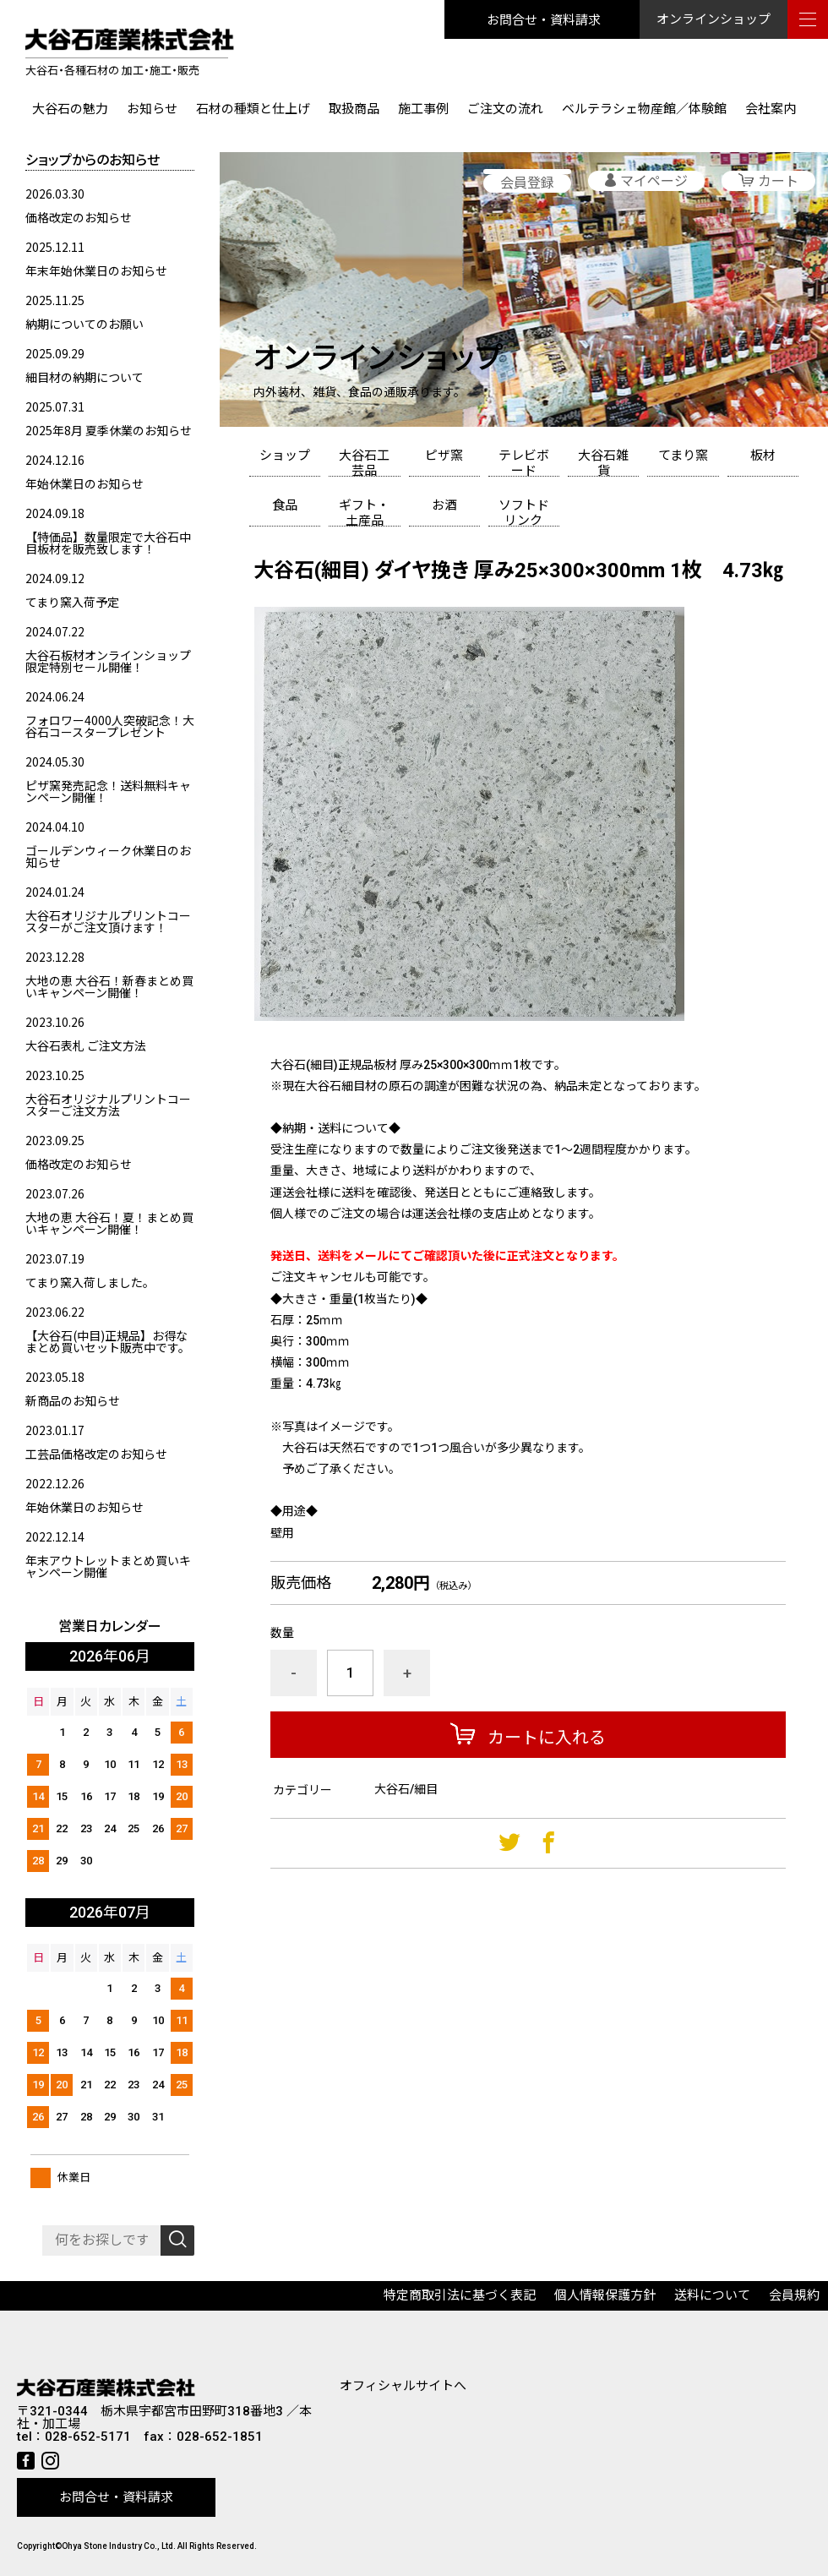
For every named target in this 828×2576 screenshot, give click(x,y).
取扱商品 (354, 109)
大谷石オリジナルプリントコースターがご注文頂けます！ (108, 921)
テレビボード (523, 462)
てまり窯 (683, 455)
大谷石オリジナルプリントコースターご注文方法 (108, 1104)
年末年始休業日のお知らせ (96, 270)
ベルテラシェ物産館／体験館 (644, 109)
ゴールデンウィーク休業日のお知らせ (108, 856)
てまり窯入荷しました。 (90, 1282)
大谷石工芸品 (364, 462)
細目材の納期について (84, 376)
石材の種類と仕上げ (253, 109)
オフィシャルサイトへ (403, 2385)
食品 (284, 505)
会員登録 (527, 183)
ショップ (284, 455)
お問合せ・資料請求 (544, 19)
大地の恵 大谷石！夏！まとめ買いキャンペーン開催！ (109, 1223)
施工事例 (423, 109)
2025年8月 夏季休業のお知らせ (108, 430)
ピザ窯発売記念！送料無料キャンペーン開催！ (108, 791)
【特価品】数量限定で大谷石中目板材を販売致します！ (108, 542)
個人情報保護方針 (605, 2295)
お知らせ (152, 109)
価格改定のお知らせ (78, 217)
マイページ (654, 181)
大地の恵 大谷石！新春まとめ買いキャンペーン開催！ (109, 986)
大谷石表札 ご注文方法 (85, 1045)
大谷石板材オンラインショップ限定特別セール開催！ (108, 661)
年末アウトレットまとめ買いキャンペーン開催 (108, 1566)
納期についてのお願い (84, 323)
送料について (712, 2295)
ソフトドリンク (523, 512)
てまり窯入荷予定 (72, 601)
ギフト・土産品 (364, 512)
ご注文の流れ (505, 109)
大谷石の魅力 (70, 109)
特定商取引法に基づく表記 (460, 2295)
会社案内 (770, 109)
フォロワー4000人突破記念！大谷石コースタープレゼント (109, 726)
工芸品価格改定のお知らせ (96, 1453)
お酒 (444, 505)
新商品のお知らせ (72, 1400)
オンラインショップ (713, 19)
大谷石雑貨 (603, 462)
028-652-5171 (88, 2437)
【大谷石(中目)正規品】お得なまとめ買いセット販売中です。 (107, 1341)
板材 (763, 455)
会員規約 (794, 2295)
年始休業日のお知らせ (84, 483)
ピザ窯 (444, 455)
